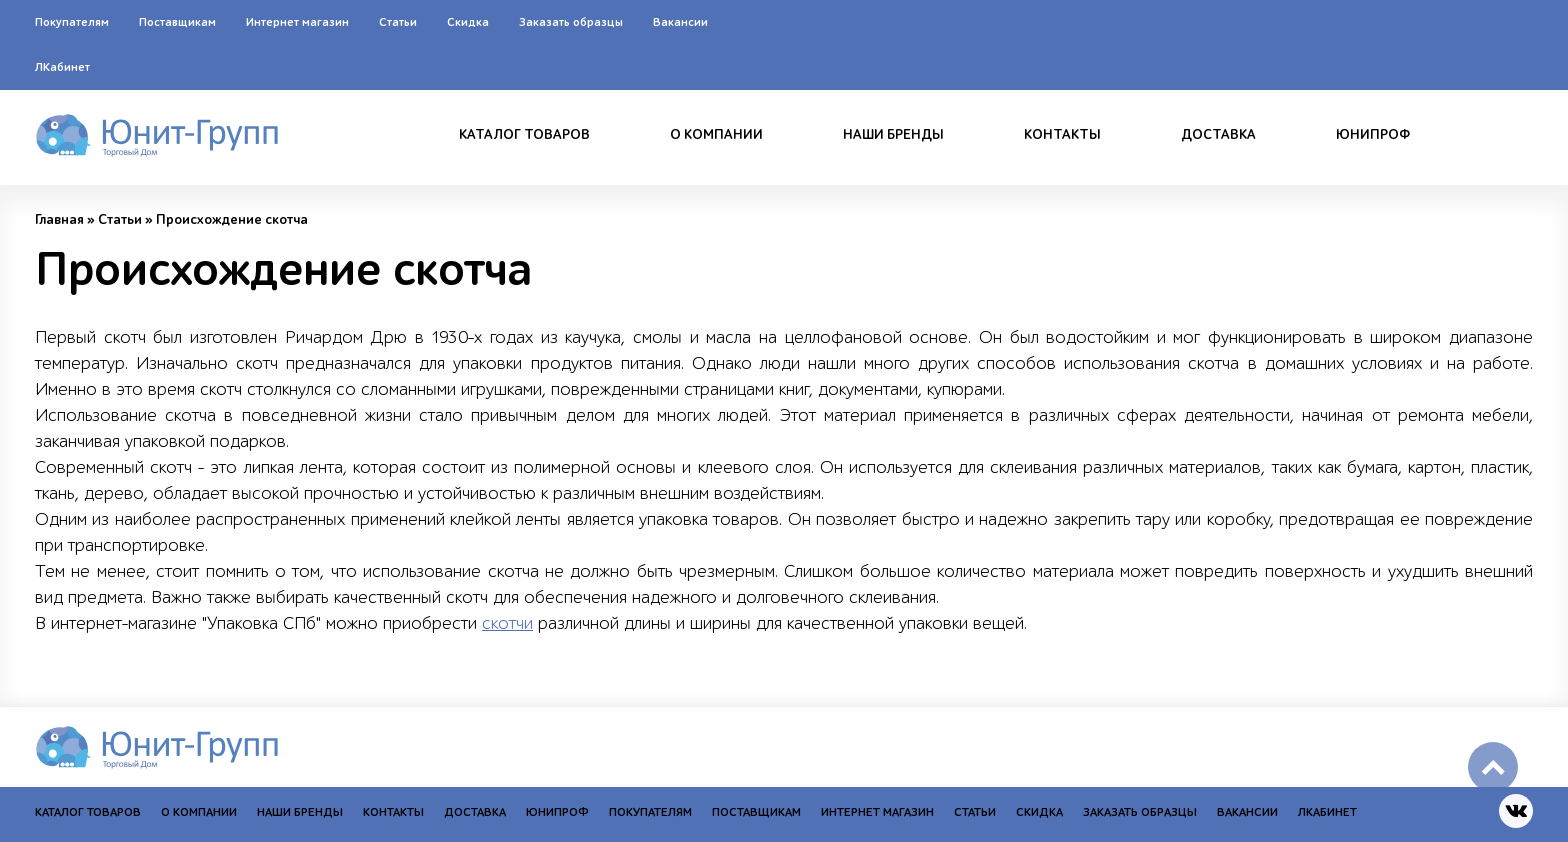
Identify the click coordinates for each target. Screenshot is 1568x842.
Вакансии (680, 22)
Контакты (1062, 135)
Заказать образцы (571, 22)
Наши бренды (893, 135)
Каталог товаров (524, 135)
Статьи (398, 22)
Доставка (1218, 135)
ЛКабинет (62, 67)
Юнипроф (1373, 135)
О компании (716, 135)
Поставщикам (177, 22)
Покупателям (72, 22)
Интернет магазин (297, 22)
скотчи (507, 623)
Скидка (468, 22)
